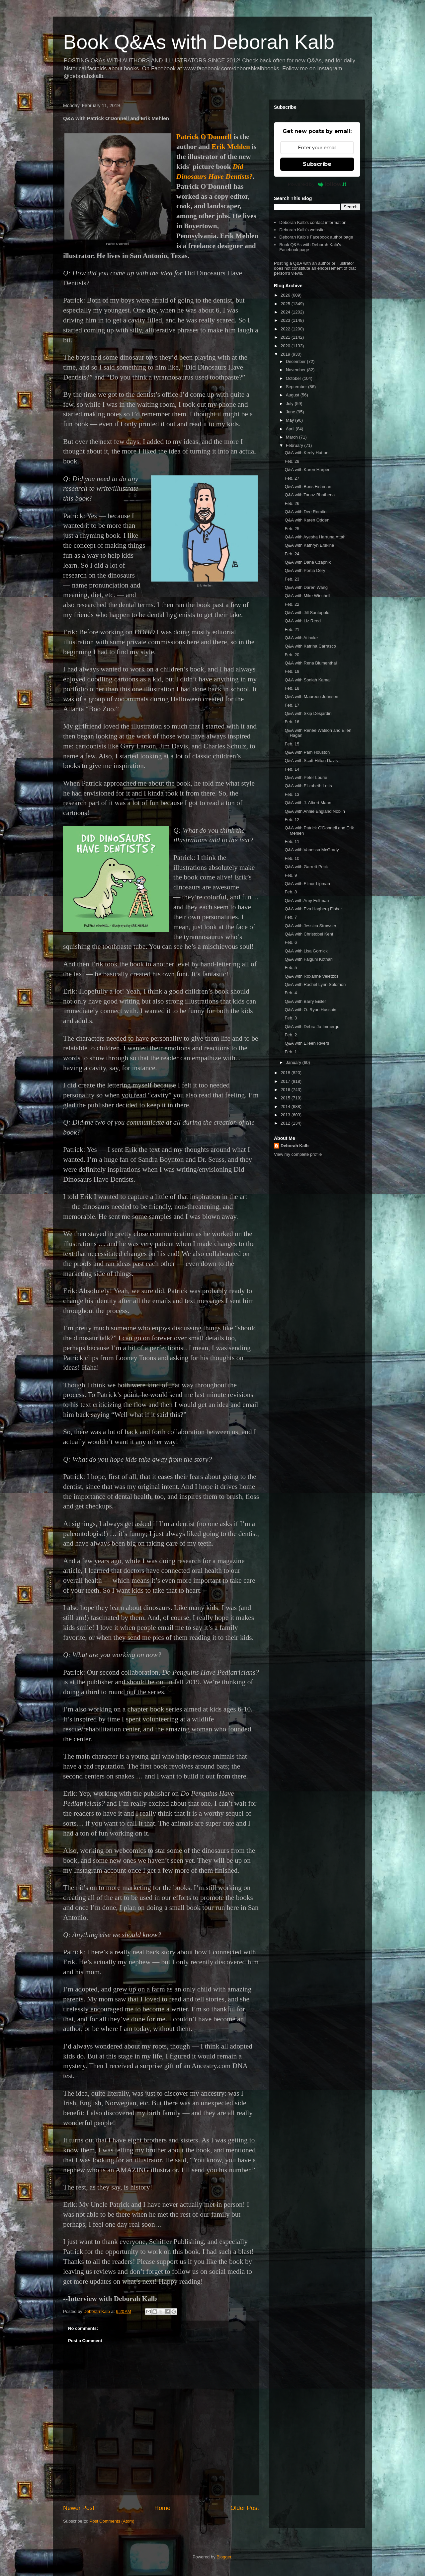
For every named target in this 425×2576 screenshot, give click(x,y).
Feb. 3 (291, 1017)
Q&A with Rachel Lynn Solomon (315, 984)
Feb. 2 (291, 1034)
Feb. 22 (292, 604)
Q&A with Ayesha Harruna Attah (315, 536)
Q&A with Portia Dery (305, 570)
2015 (286, 1097)
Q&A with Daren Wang (306, 587)
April (291, 428)
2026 (286, 295)
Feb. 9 (291, 875)
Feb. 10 (292, 858)
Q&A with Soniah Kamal (307, 679)
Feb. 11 (292, 841)
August (293, 394)
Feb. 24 (292, 553)
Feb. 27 (292, 478)
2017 (286, 1081)
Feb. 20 (292, 654)
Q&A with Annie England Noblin (315, 811)
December (296, 361)
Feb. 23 (292, 579)
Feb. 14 (292, 769)
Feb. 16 (292, 721)
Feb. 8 (291, 891)
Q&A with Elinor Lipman (307, 883)
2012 (286, 1123)
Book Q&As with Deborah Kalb (198, 42)
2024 (286, 312)
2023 (286, 320)
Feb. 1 (291, 1051)
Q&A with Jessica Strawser (310, 925)
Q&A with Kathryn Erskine (309, 545)
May (290, 420)
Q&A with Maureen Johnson (311, 696)
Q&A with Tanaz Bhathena (310, 494)
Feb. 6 (291, 942)
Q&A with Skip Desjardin (308, 713)
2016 (286, 1089)
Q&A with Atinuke (301, 637)
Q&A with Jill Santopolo (307, 612)
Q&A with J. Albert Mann (308, 802)
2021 (286, 337)
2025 (286, 303)
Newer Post (78, 2508)
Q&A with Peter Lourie (306, 777)
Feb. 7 (291, 917)
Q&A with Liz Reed (302, 620)
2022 (286, 328)
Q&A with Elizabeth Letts (308, 785)
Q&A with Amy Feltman (307, 900)
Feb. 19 (292, 671)
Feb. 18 (292, 688)
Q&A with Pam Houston (307, 752)
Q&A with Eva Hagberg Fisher (313, 908)
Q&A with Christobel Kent (309, 934)
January (294, 1062)
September (297, 386)
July (290, 403)
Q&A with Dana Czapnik (308, 562)
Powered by (317, 184)
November (296, 369)
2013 (286, 1114)
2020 (286, 345)
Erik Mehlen (231, 147)
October (294, 378)
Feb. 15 (292, 743)
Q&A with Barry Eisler (305, 1001)
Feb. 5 (291, 967)
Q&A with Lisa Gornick (306, 950)
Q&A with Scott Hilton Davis (311, 760)
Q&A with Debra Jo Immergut (312, 1026)
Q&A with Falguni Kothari (309, 959)
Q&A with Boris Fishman (308, 486)
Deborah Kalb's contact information (312, 222)
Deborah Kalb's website (301, 229)
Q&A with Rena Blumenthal (311, 663)
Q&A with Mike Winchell (307, 595)
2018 (286, 1072)
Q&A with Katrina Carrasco (310, 646)
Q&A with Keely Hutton (306, 452)
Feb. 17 (292, 705)
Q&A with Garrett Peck (306, 866)
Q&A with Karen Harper (307, 469)
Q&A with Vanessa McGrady (312, 849)
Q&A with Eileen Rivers (307, 1043)
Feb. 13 (292, 794)
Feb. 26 (292, 503)
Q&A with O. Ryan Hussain (310, 1009)
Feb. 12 (292, 819)
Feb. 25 (292, 528)
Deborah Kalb (295, 1145)
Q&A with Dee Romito (305, 511)
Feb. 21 (292, 629)
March (292, 437)
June (291, 411)
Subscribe (317, 164)
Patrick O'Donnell (203, 137)
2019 (286, 354)
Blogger (223, 2556)
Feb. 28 (292, 461)
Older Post (244, 2508)
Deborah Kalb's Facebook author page (316, 237)
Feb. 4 (291, 992)
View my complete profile (298, 1154)
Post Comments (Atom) (112, 2521)
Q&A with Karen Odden (307, 520)
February (295, 445)
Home (162, 2508)
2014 (286, 1106)
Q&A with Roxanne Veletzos (311, 976)
